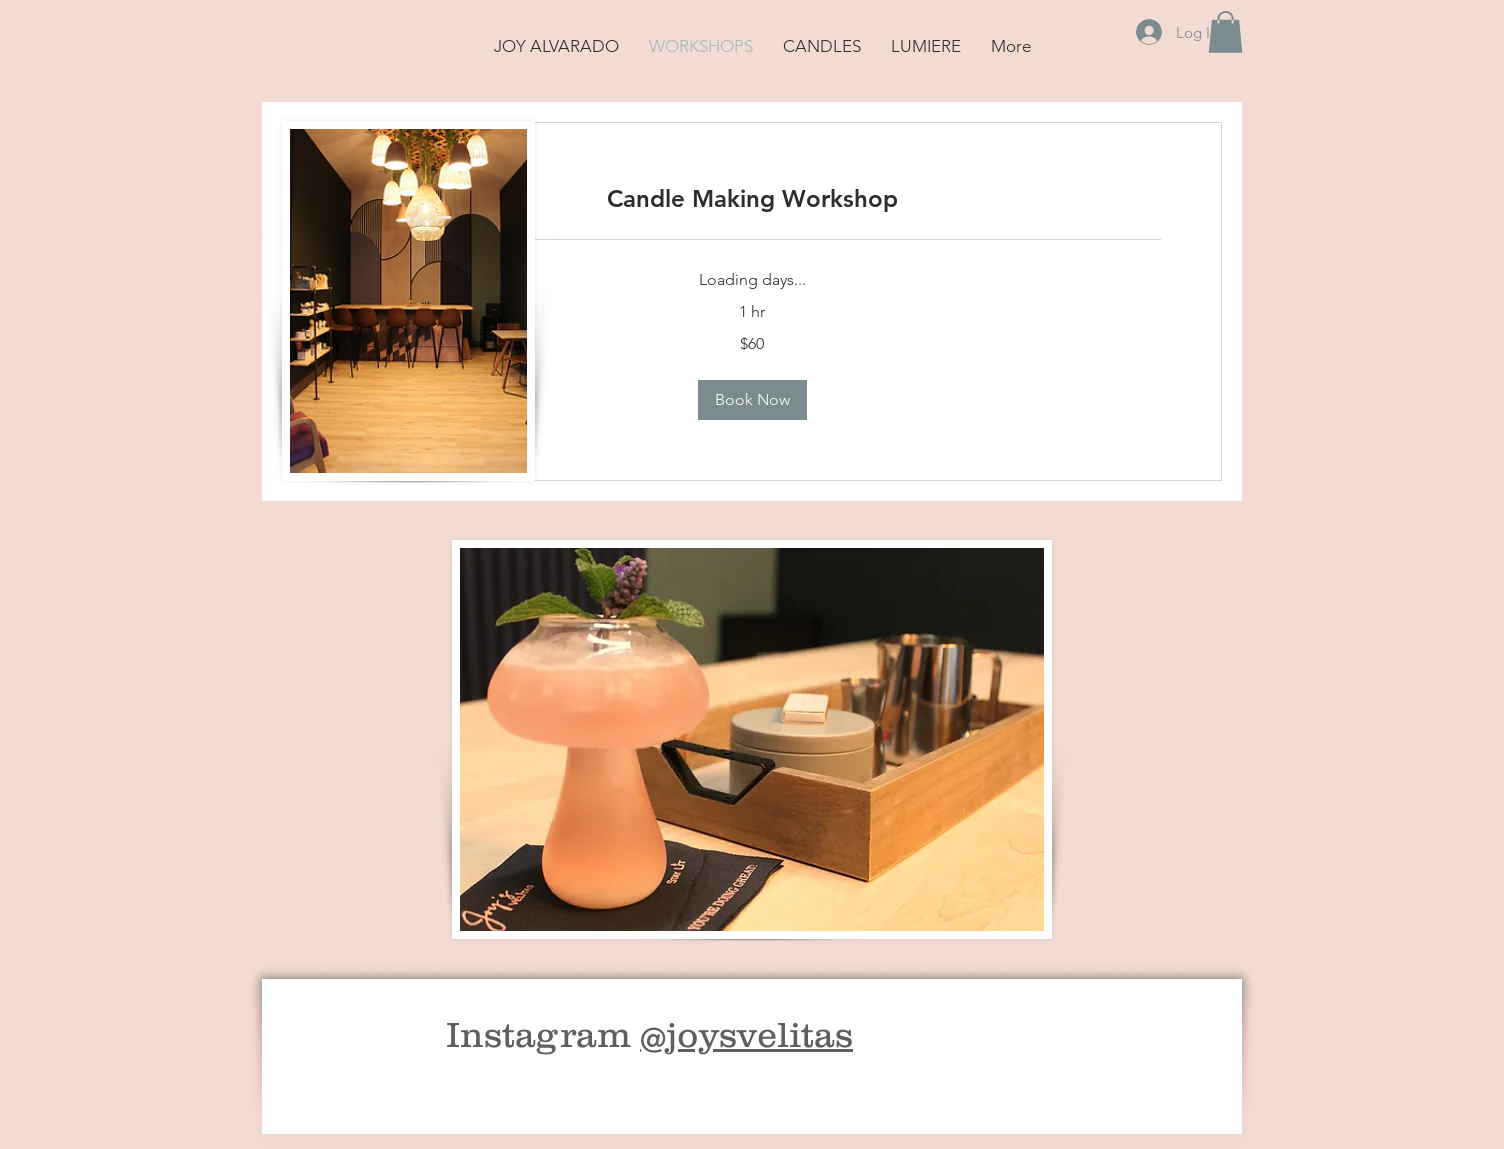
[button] (1225, 32)
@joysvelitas (746, 1034)
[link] (752, 199)
